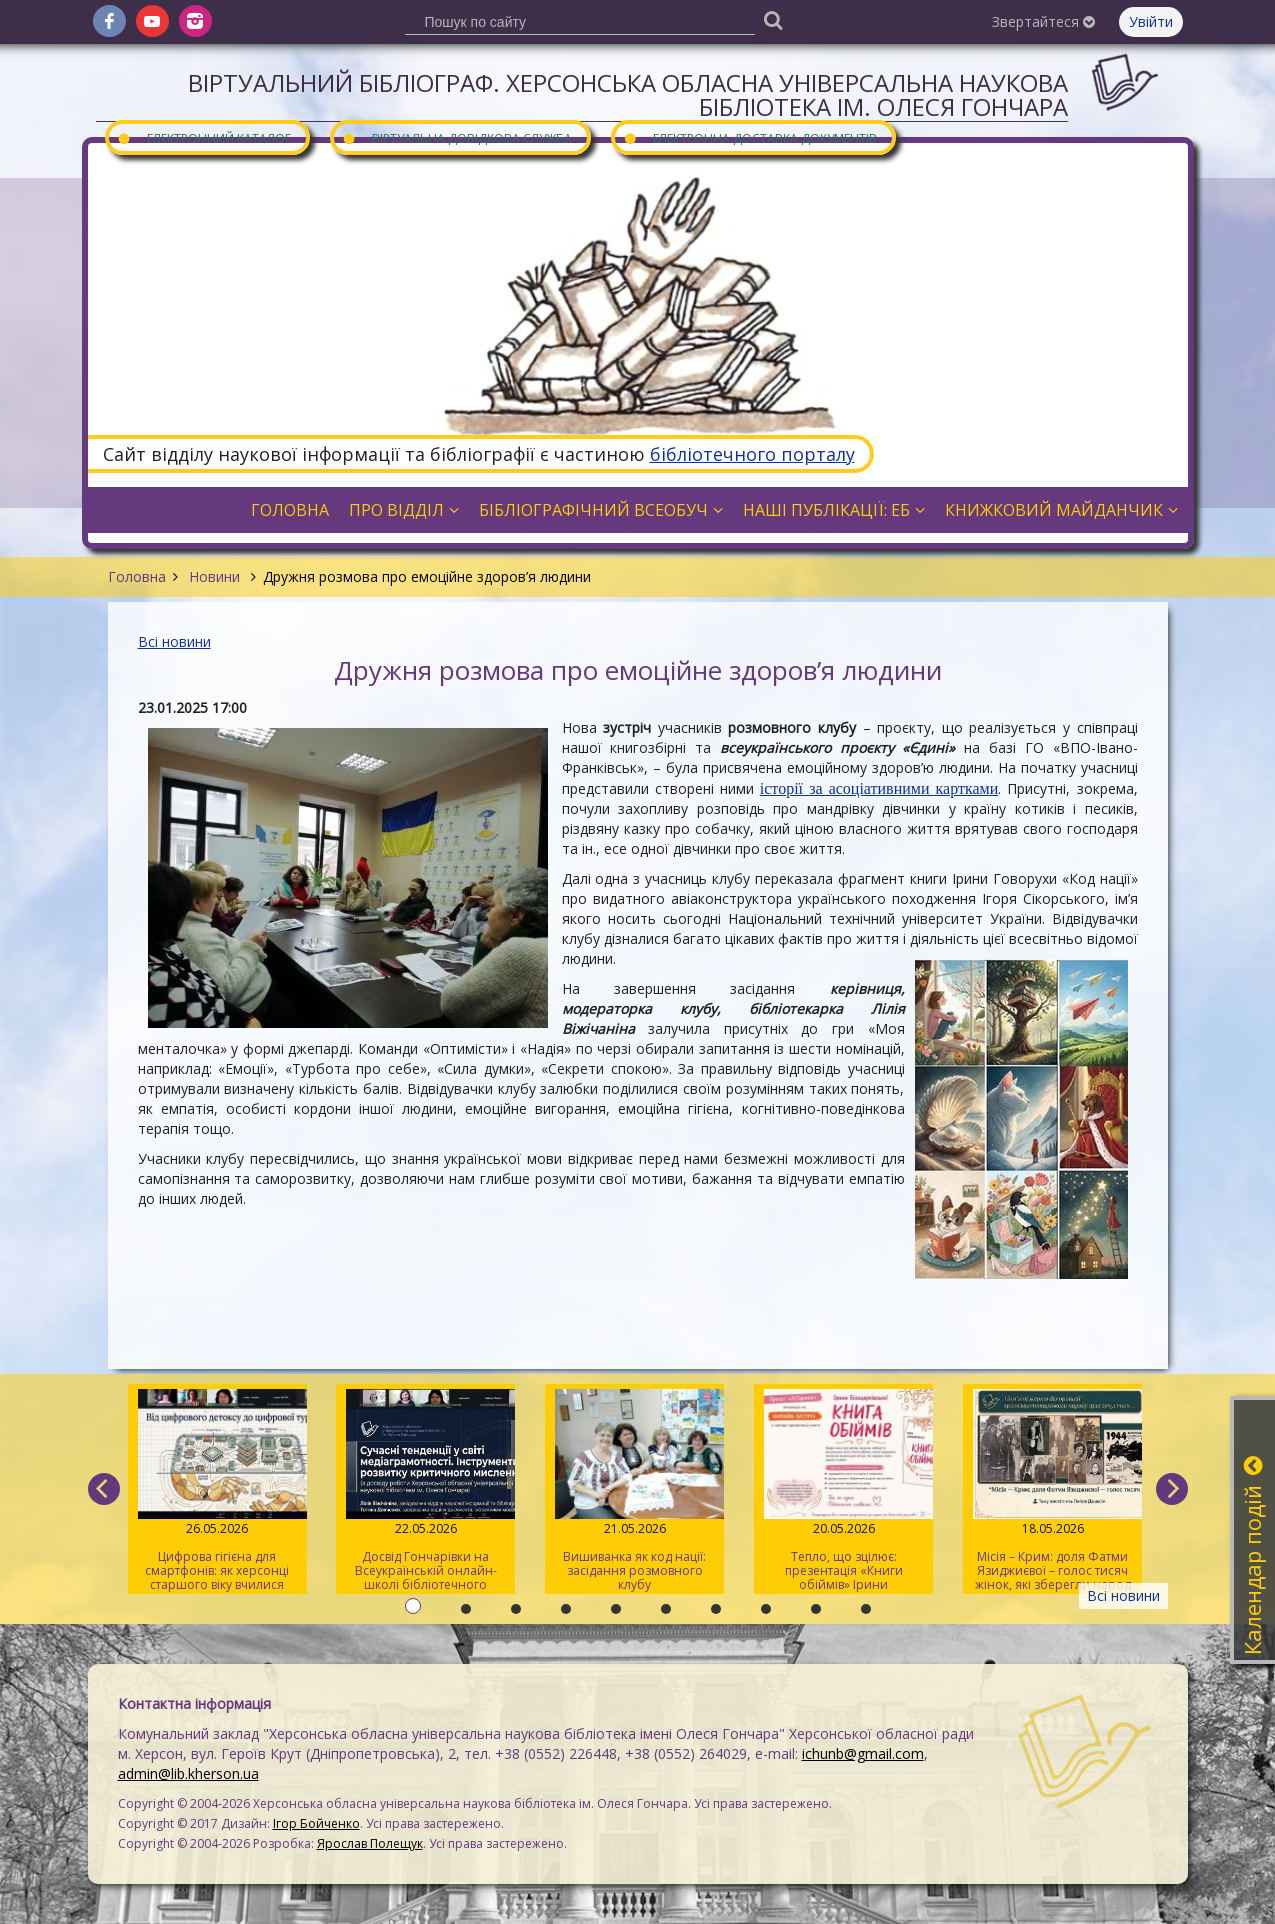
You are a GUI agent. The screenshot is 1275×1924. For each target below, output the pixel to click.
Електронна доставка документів (750, 137)
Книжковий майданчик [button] (1061, 510)
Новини (214, 576)
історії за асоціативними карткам (875, 788)
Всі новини (174, 641)
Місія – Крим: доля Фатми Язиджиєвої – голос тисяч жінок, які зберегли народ (1052, 1491)
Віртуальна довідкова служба (457, 137)
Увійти (1151, 21)
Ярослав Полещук (370, 1843)
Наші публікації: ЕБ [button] (834, 510)
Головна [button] (290, 510)
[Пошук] (774, 19)
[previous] (104, 1489)
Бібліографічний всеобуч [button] (601, 510)
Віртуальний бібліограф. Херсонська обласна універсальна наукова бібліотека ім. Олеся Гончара (628, 94)
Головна (137, 576)
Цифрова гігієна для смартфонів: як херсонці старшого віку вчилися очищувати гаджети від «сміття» (217, 1491)
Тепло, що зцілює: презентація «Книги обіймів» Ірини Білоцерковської (843, 1491)
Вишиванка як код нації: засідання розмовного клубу (634, 1491)
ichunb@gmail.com (863, 1753)
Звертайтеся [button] (1043, 21)
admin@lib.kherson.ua (188, 1773)
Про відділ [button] (404, 510)
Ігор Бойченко (316, 1823)
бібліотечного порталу (752, 454)
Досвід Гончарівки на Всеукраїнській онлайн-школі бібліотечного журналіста (425, 1491)
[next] (1172, 1489)
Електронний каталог (204, 137)
